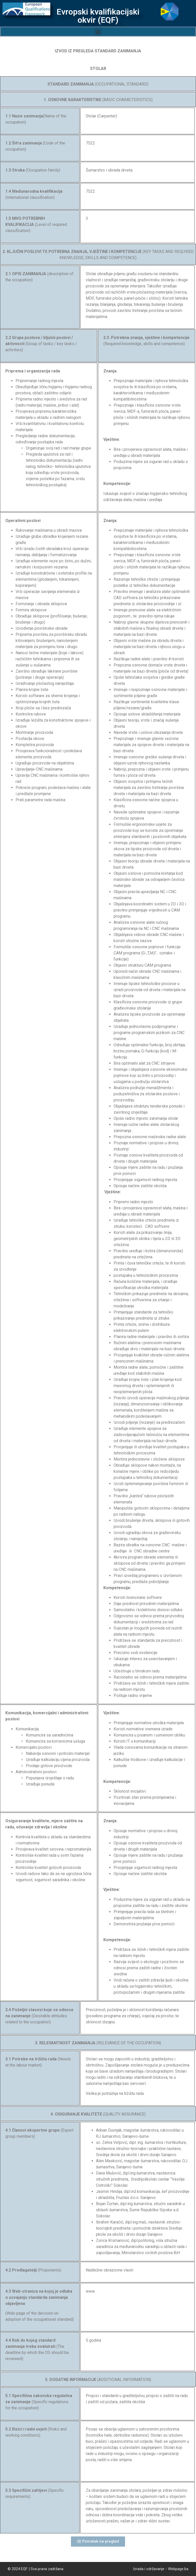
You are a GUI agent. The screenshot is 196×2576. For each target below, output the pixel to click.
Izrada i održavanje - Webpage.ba (160, 2569)
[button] (98, 31)
